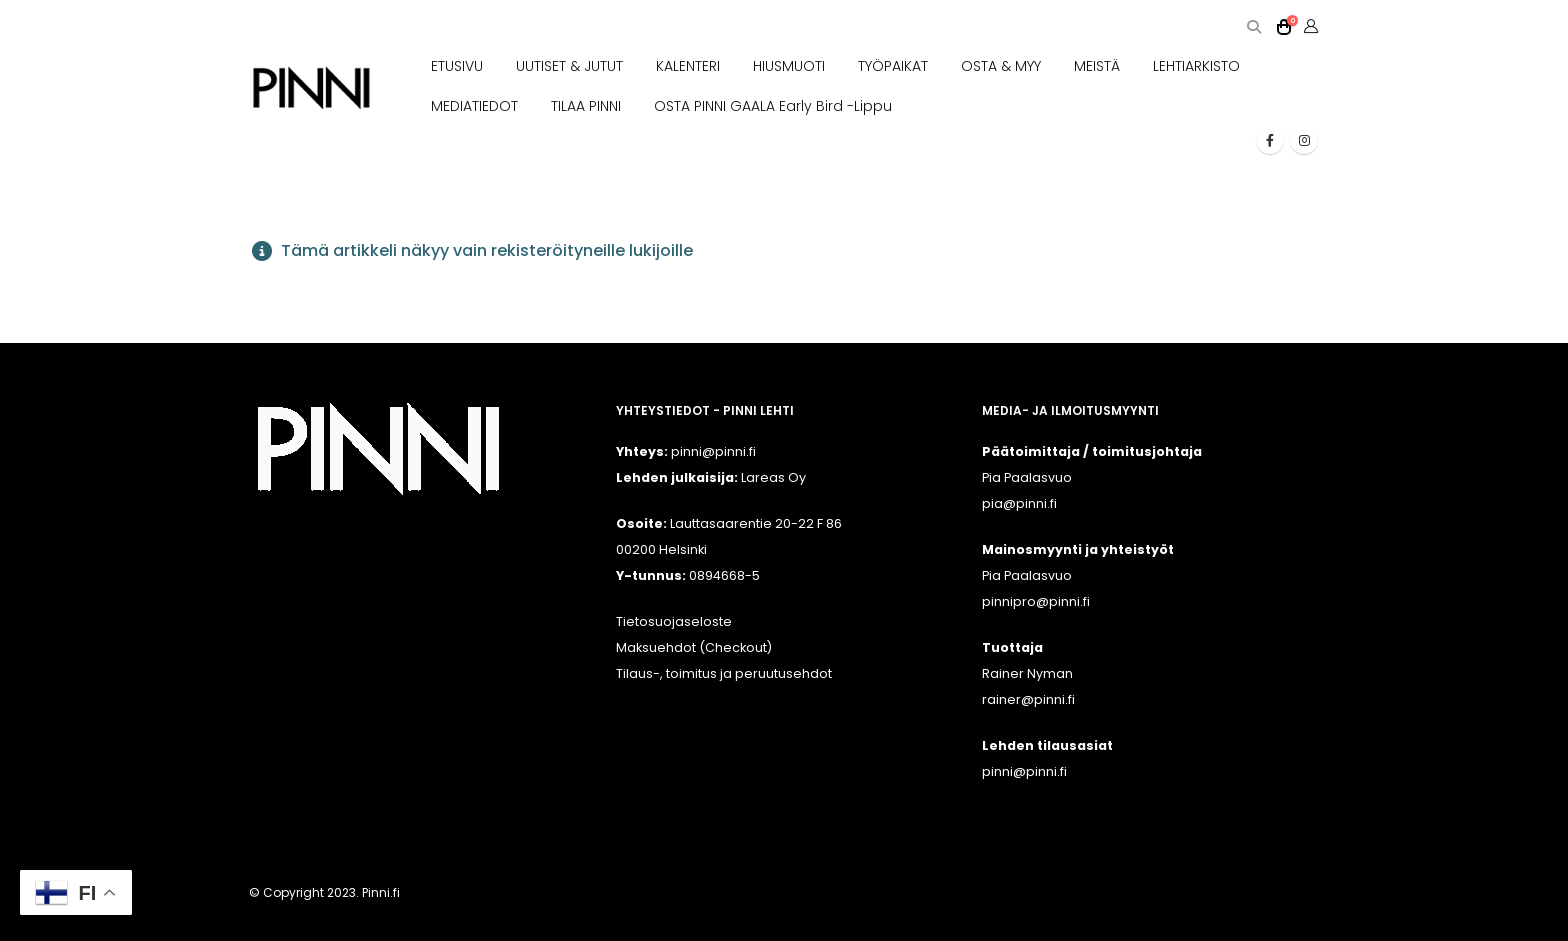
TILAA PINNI (586, 106)
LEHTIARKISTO (1196, 66)
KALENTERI (688, 66)
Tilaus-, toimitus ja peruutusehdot (724, 673)
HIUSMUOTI (789, 66)
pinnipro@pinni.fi (1036, 601)
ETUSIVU (457, 66)
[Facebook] (1270, 140)
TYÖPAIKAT (893, 66)
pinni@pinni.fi (1024, 771)
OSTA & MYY (1001, 66)
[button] (1253, 27)
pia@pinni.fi (1019, 503)
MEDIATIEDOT (474, 106)
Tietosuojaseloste (674, 621)
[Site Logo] (311, 88)
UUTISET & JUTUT (569, 66)
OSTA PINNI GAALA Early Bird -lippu (773, 106)
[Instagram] (1304, 140)
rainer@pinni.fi (1028, 699)
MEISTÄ (1097, 66)
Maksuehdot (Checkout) (694, 647)
